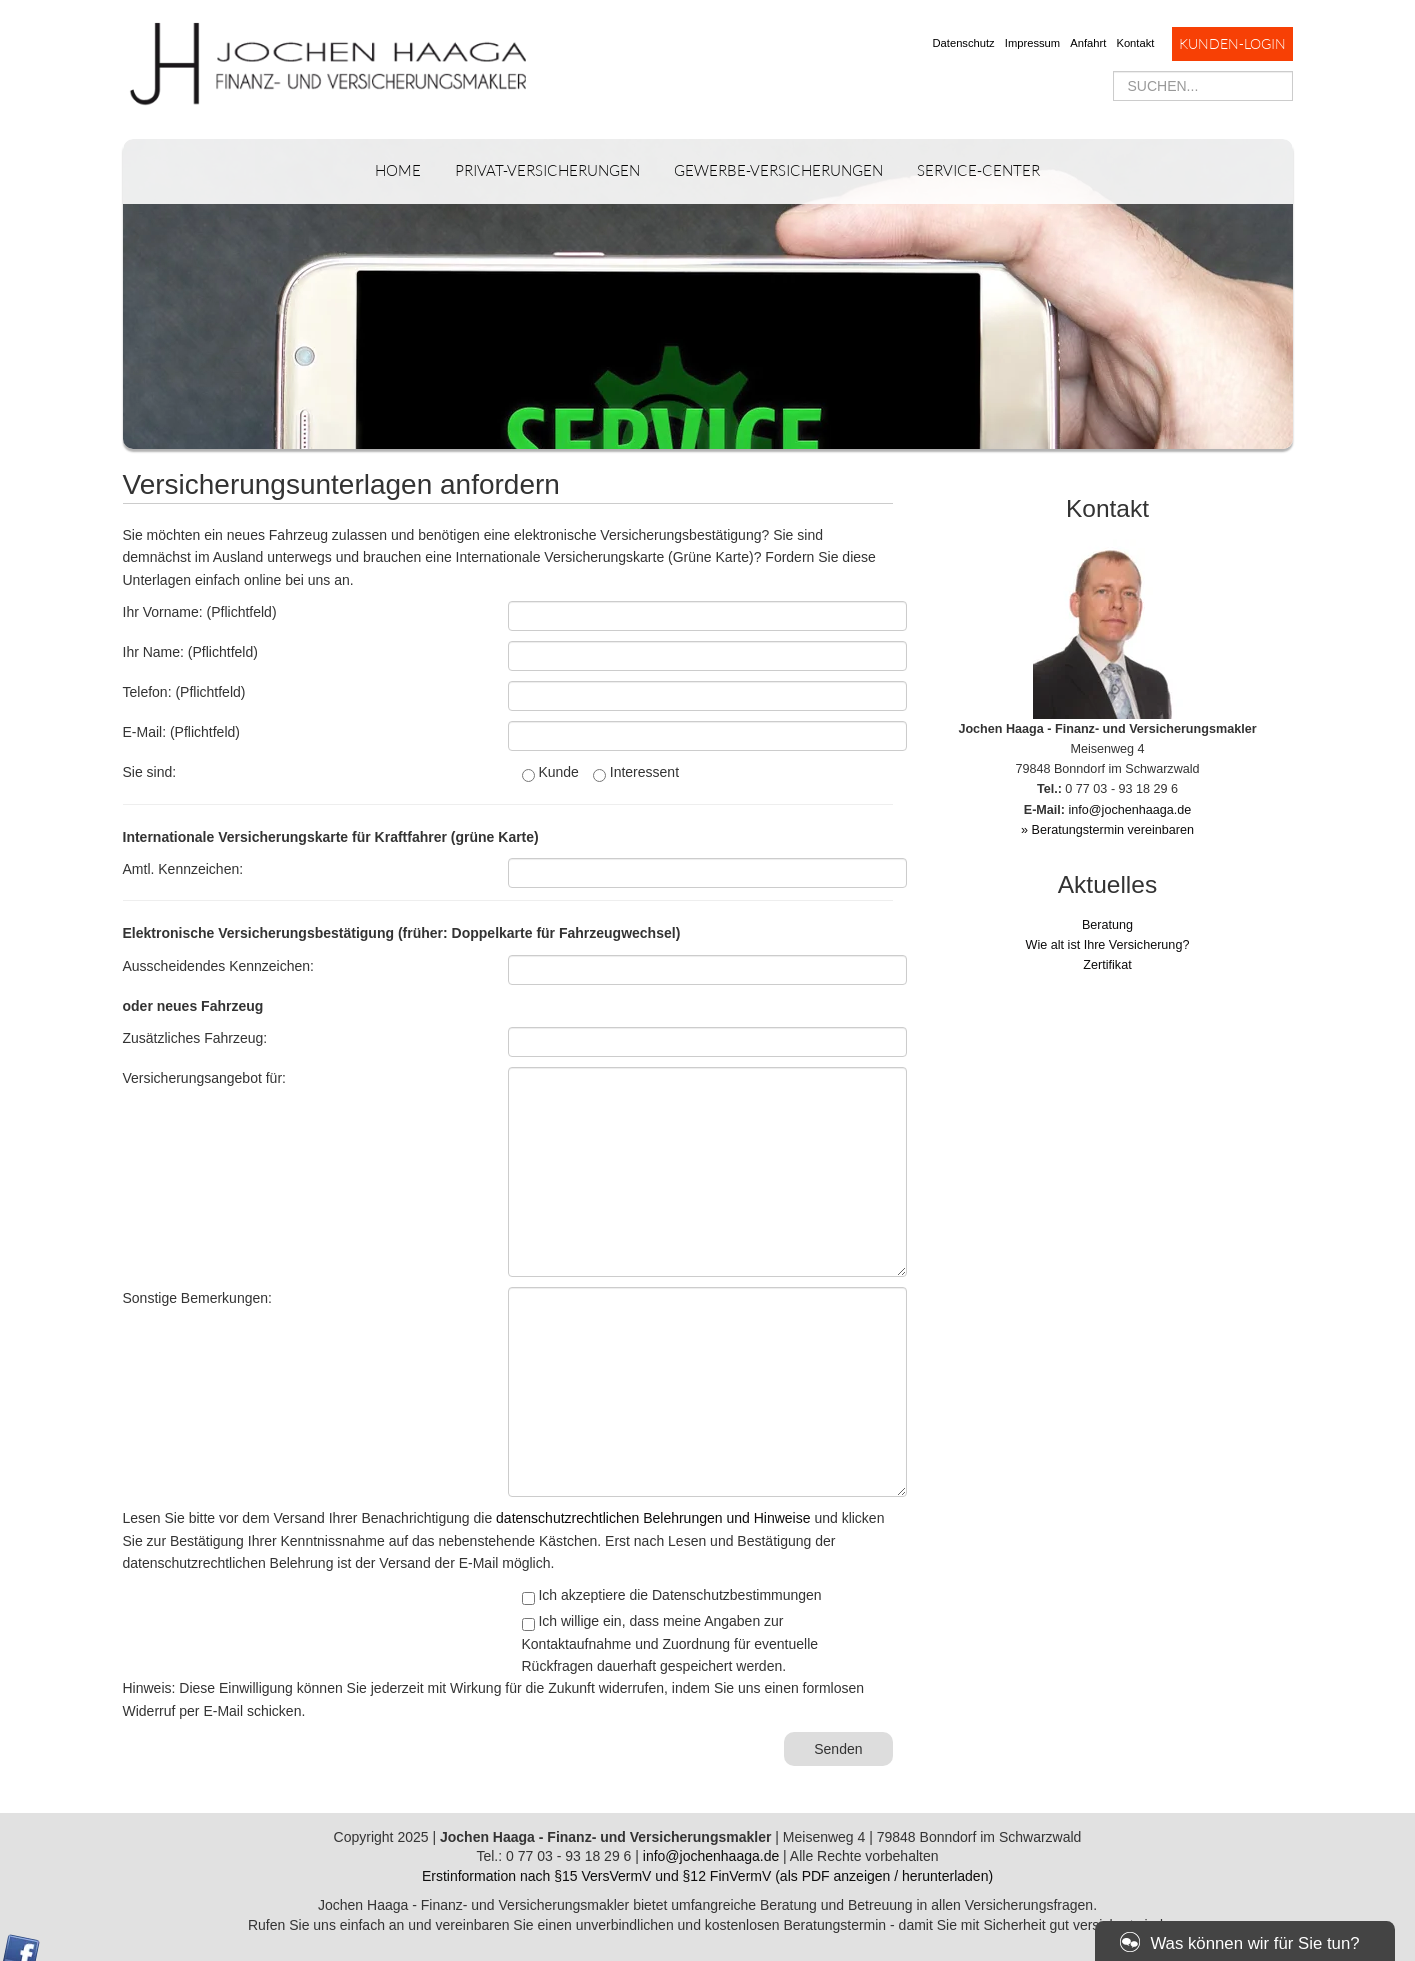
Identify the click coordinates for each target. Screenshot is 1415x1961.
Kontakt (1135, 43)
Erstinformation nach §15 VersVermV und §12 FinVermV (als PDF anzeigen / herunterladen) (707, 1876)
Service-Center (978, 170)
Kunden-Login (1232, 43)
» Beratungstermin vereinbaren (1107, 830)
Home (398, 170)
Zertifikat (1107, 965)
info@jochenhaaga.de (1130, 810)
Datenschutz (964, 43)
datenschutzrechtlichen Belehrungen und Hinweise (653, 1518)
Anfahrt (1088, 43)
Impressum (1032, 43)
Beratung (1107, 925)
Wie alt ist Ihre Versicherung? (1108, 945)
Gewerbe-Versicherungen (778, 170)
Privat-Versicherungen (547, 170)
